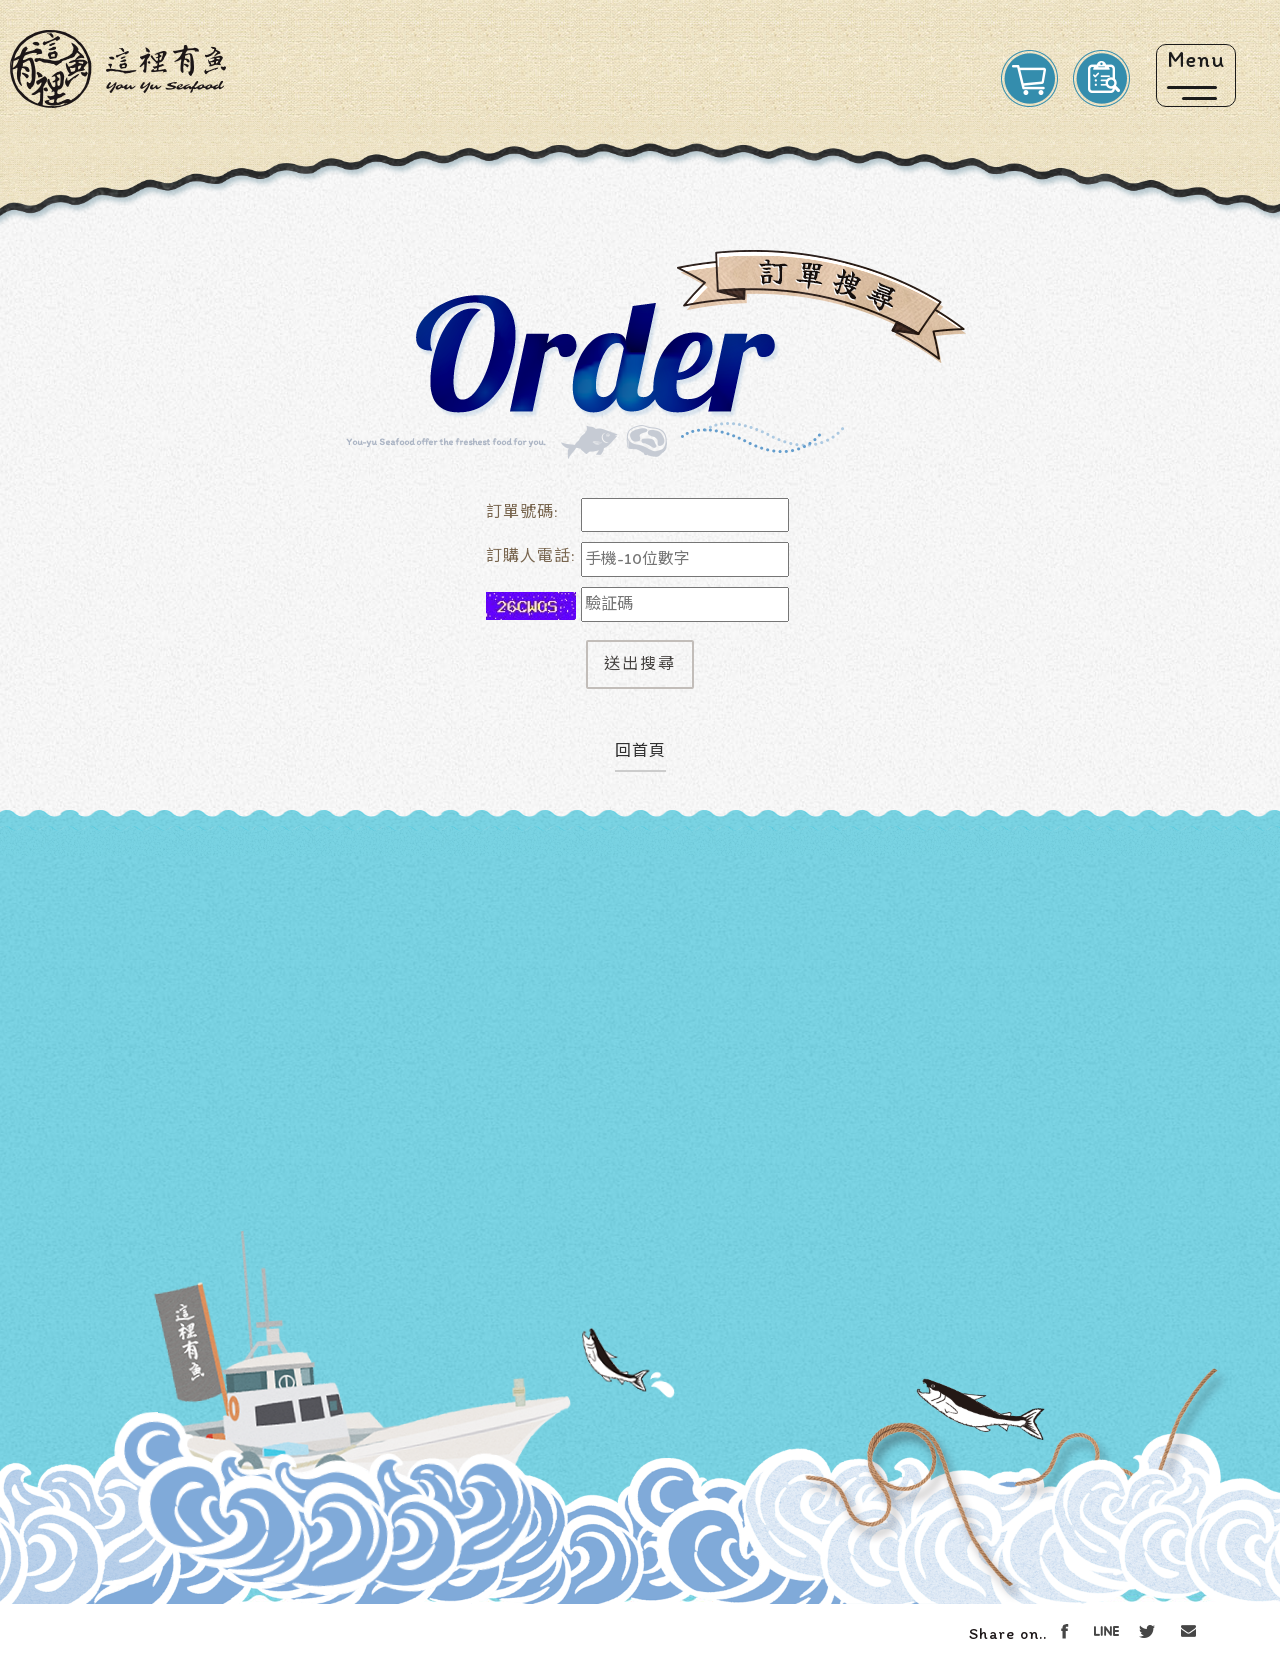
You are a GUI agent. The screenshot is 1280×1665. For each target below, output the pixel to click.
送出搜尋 (640, 663)
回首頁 (640, 750)
